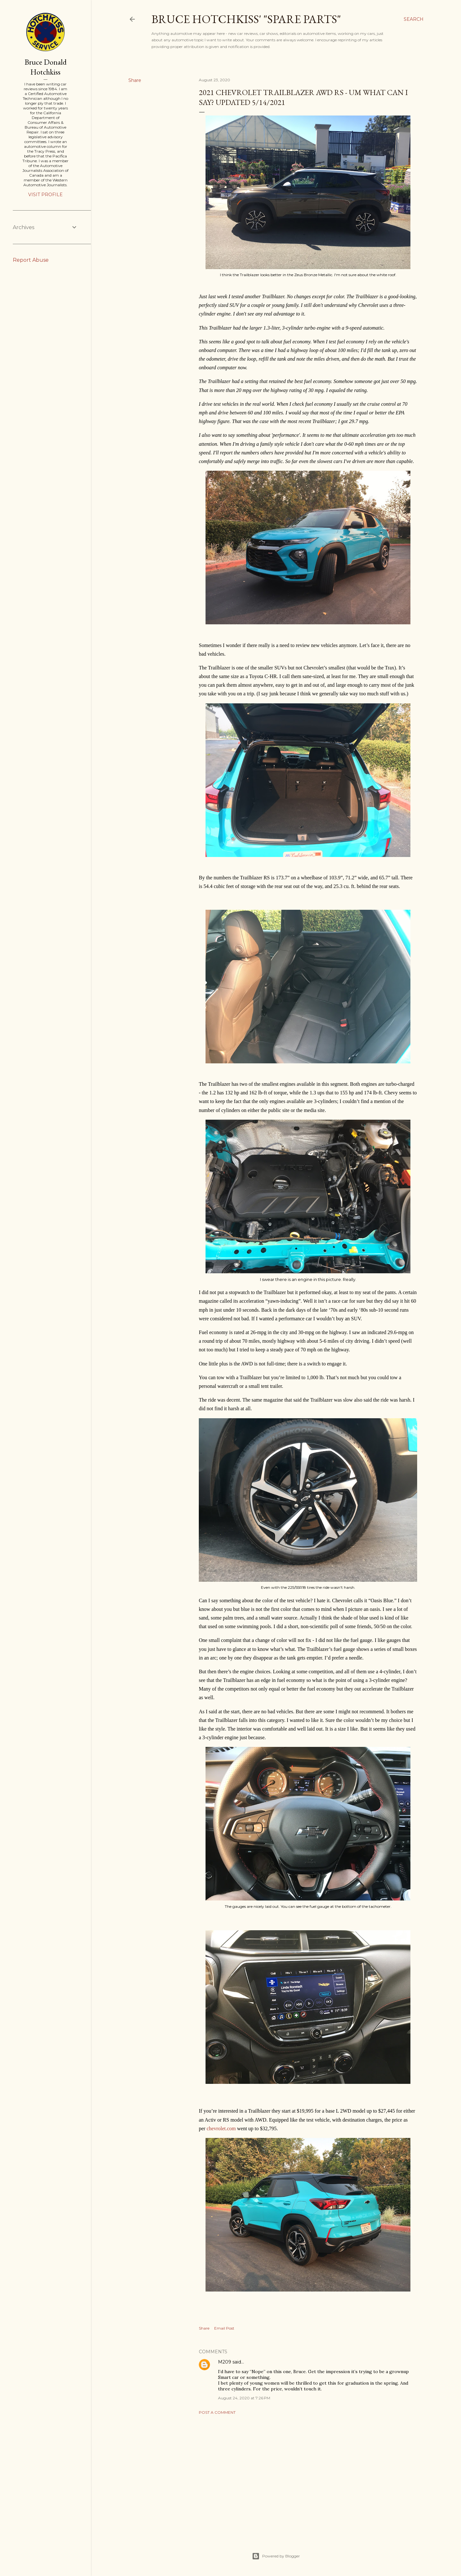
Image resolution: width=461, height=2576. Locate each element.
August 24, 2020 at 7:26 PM (244, 2398)
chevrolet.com (221, 2128)
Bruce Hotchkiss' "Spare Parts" (246, 19)
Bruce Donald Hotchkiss (46, 67)
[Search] (414, 19)
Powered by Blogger (276, 2556)
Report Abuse (31, 260)
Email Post (224, 2328)
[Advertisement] (308, 2475)
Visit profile (45, 194)
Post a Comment (217, 2412)
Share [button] (134, 80)
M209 (224, 2362)
